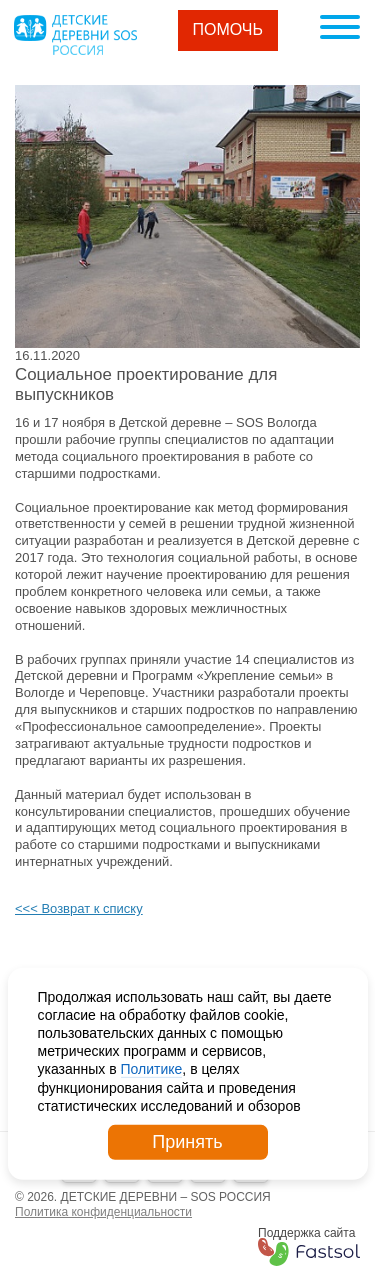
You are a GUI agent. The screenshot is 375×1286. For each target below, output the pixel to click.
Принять (187, 1142)
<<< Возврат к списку (79, 908)
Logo (75, 35)
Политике (152, 1069)
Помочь (228, 29)
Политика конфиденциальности (103, 1212)
